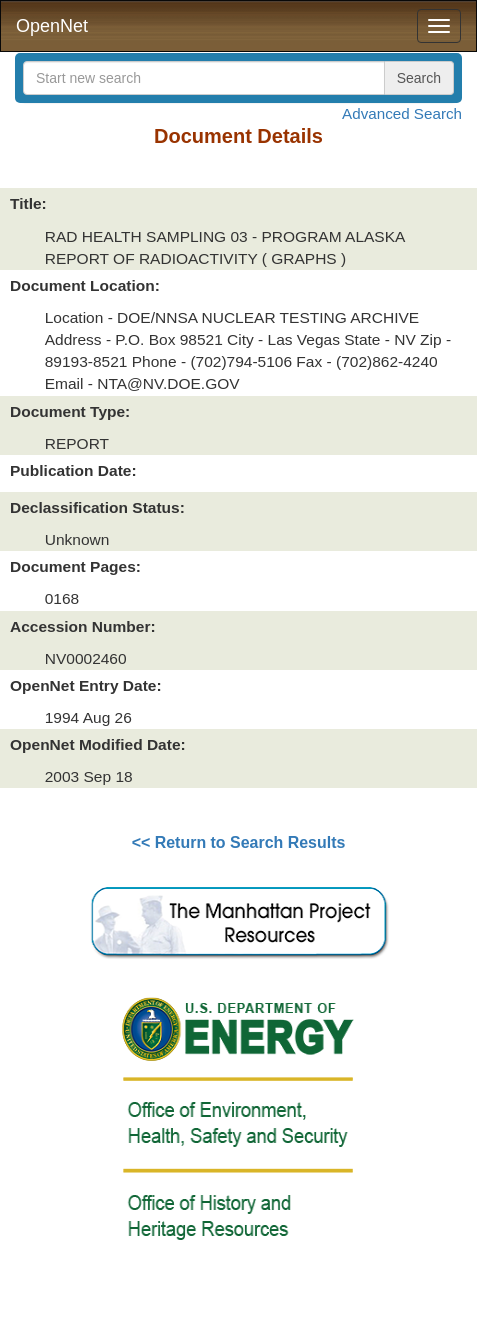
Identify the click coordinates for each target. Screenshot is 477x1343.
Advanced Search (402, 113)
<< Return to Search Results (239, 842)
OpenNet (52, 26)
